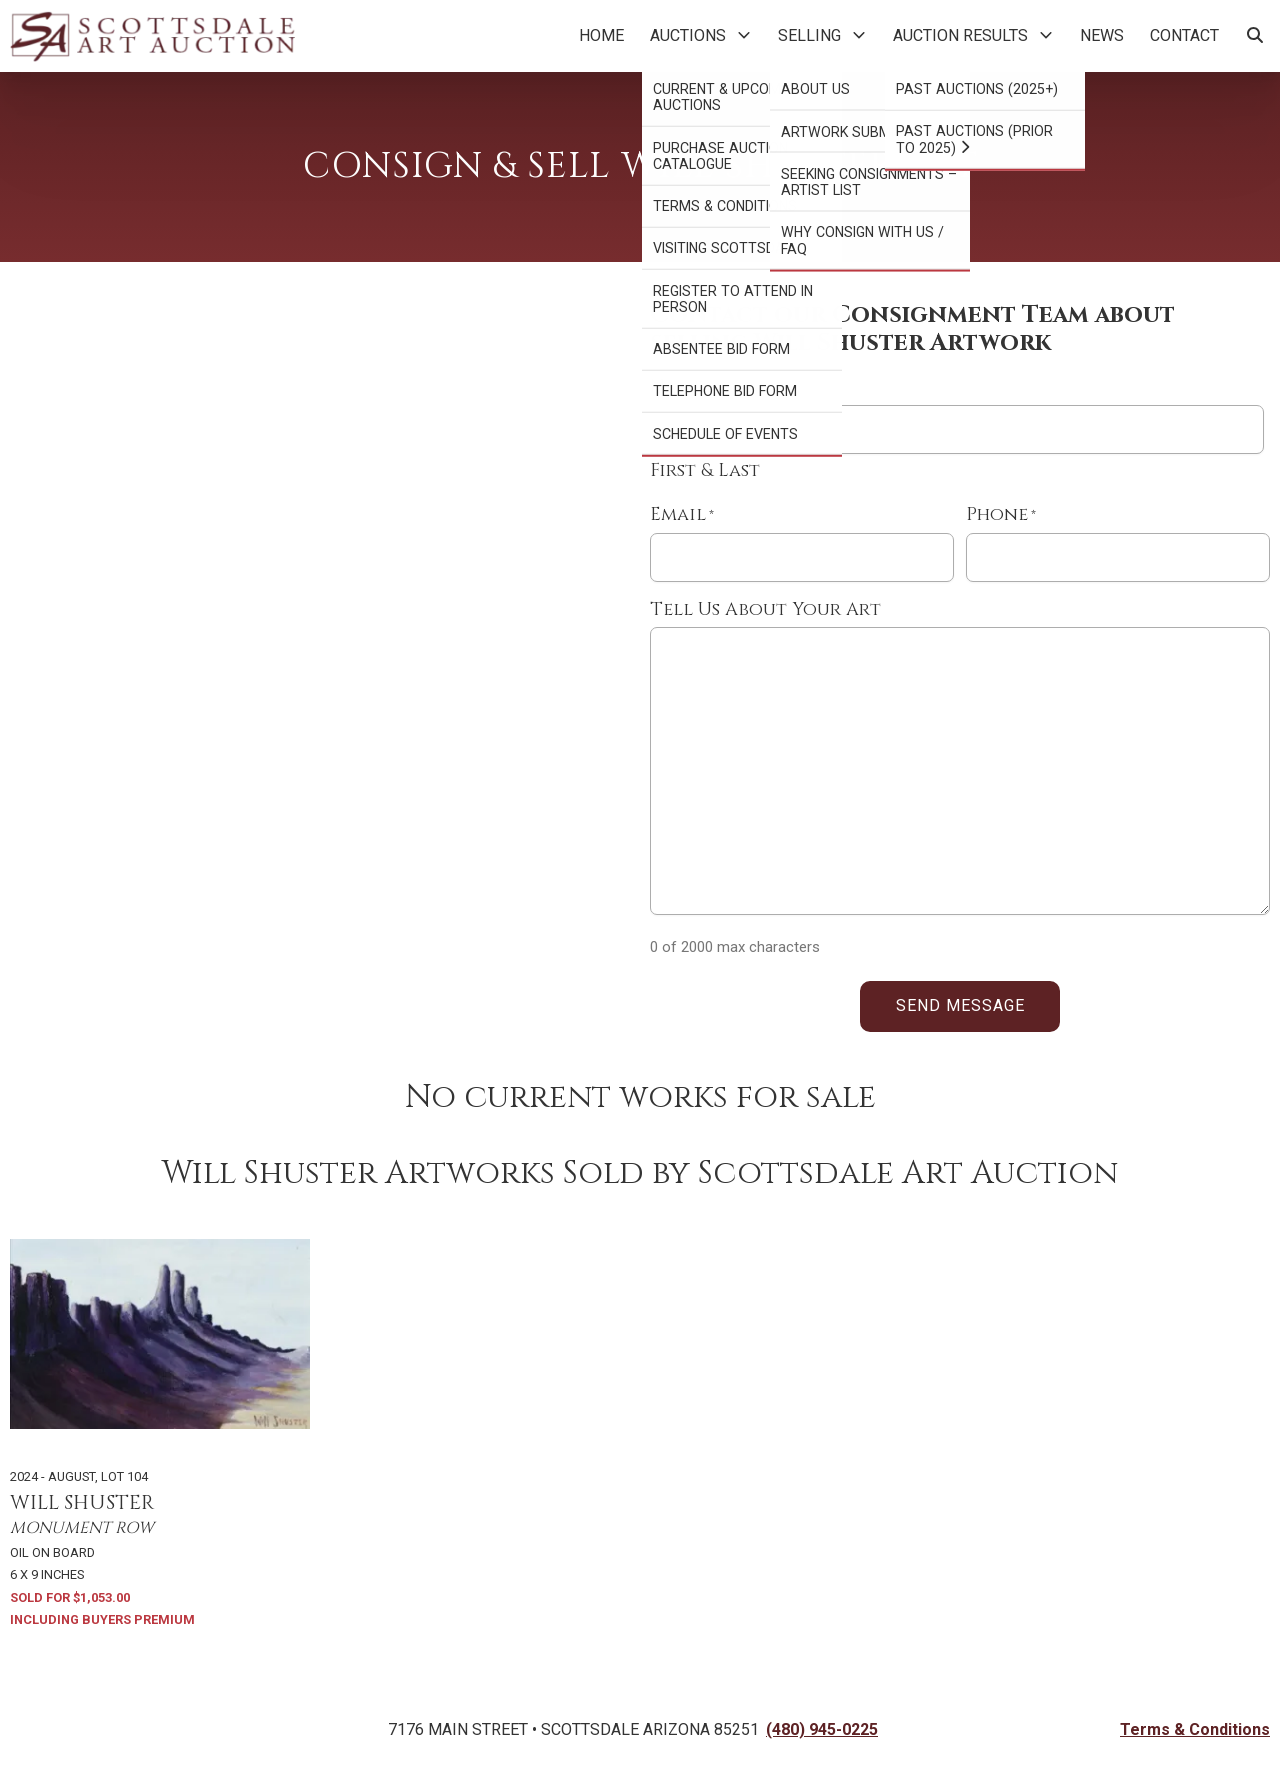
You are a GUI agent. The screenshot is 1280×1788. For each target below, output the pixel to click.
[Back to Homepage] (152, 36)
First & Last (705, 470)
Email (682, 515)
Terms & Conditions (1195, 1729)
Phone (1001, 515)
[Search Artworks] (1255, 36)
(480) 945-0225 (822, 1729)
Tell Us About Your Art (765, 610)
